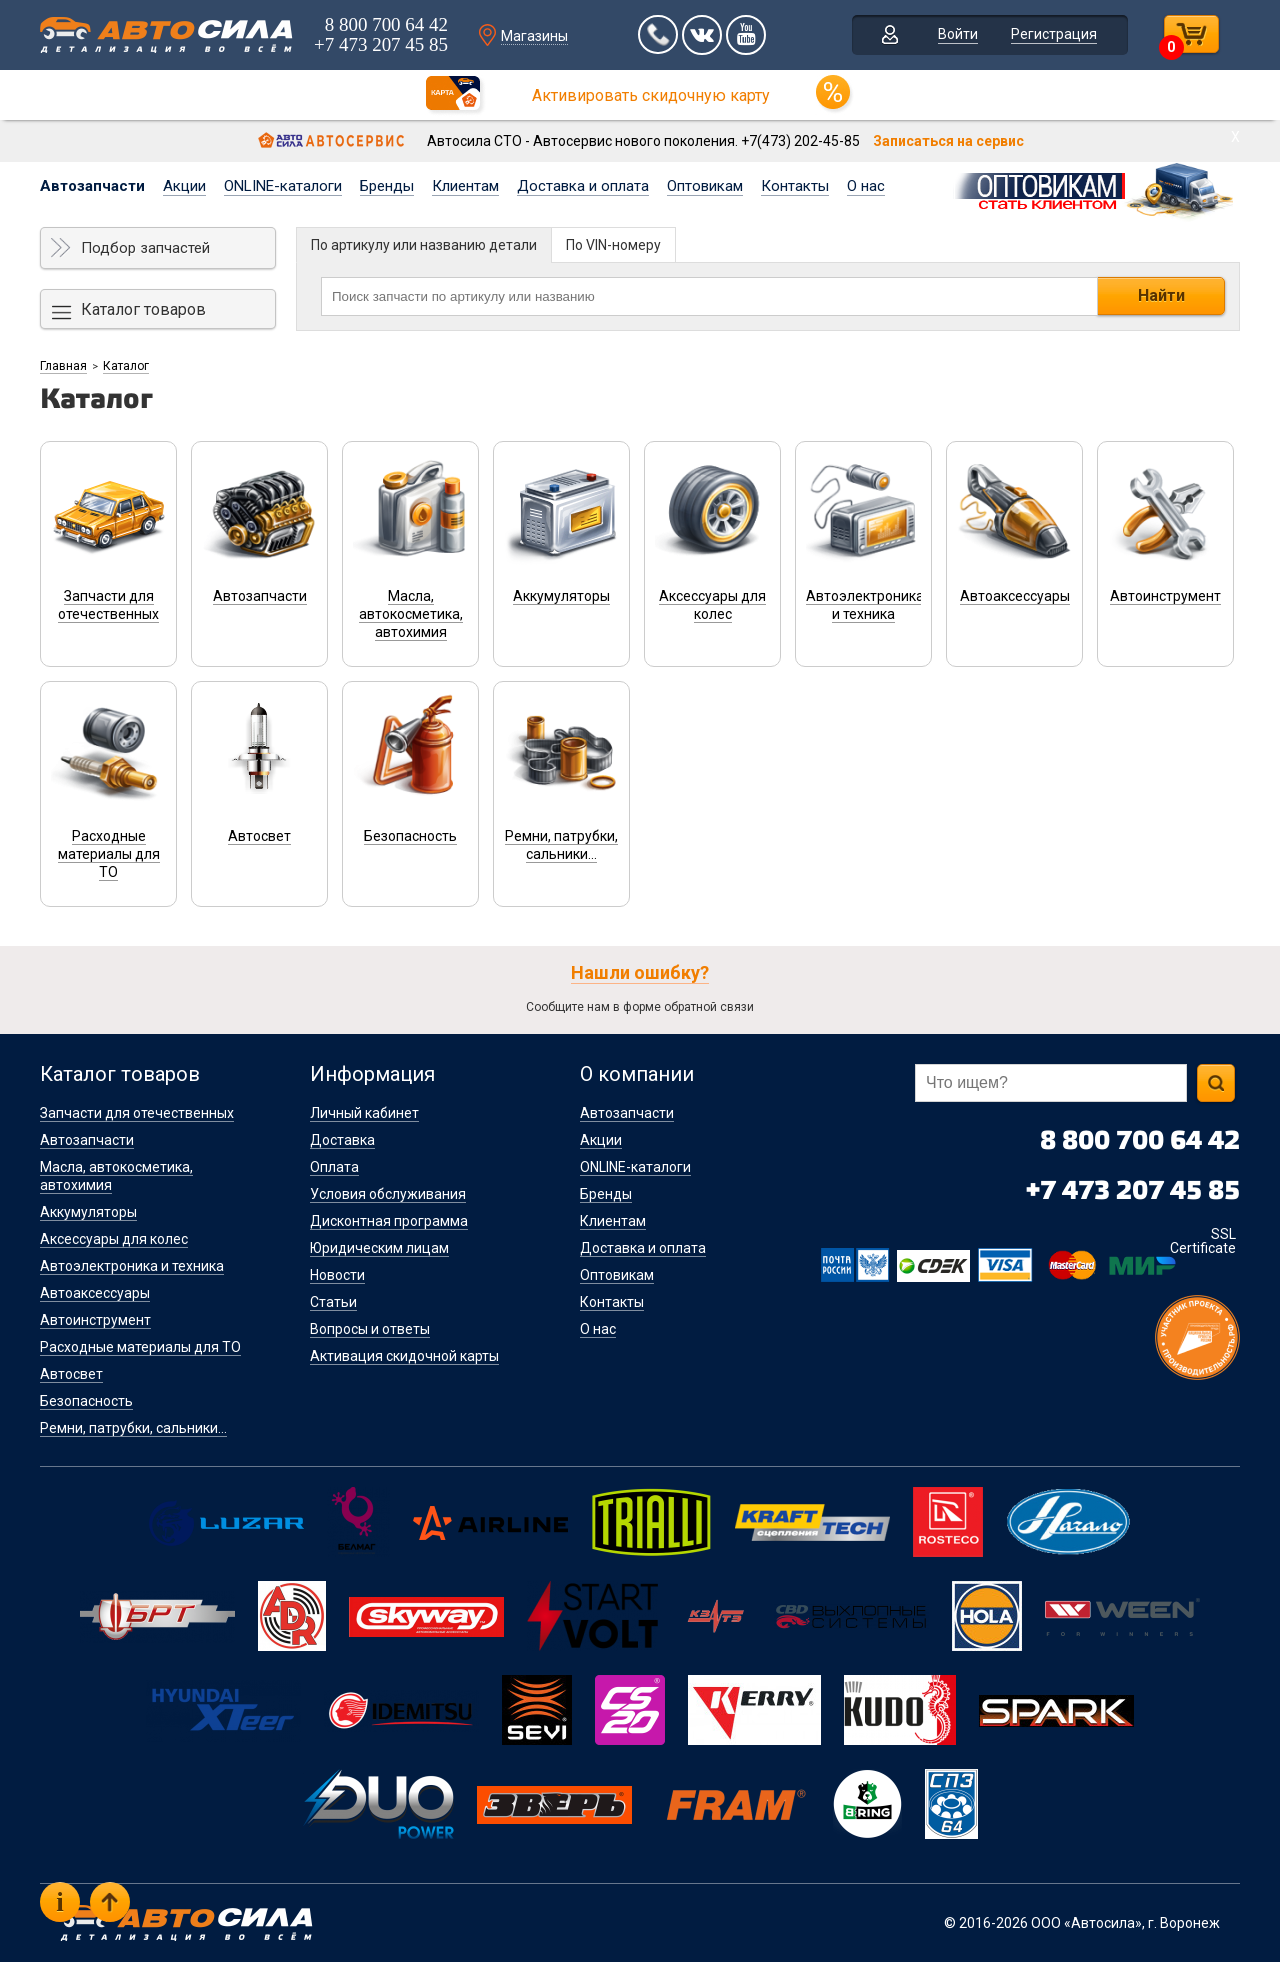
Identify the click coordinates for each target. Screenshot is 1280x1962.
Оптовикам (705, 186)
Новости (337, 1275)
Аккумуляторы (88, 1212)
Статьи (333, 1302)
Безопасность (86, 1401)
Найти (1161, 295)
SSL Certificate (1203, 1241)
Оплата (334, 1167)
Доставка (342, 1140)
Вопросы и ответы (370, 1329)
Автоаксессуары (95, 1293)
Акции (184, 186)
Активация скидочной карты (404, 1356)
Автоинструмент (95, 1320)
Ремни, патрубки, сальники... (133, 1428)
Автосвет (71, 1374)
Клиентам (465, 186)
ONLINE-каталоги (283, 186)
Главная (63, 366)
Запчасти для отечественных (137, 1113)
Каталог (126, 366)
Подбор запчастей (145, 248)
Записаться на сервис (948, 141)
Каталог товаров (143, 309)
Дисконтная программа (389, 1221)
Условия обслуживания (388, 1194)
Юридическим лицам (379, 1248)
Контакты (795, 186)
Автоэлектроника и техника (132, 1266)
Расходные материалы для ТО (140, 1347)
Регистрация (1054, 34)
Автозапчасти (92, 186)
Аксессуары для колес (114, 1239)
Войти (958, 34)
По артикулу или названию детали (424, 245)
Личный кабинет (364, 1113)
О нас (866, 186)
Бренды (387, 186)
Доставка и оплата (583, 186)
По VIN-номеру (613, 245)
